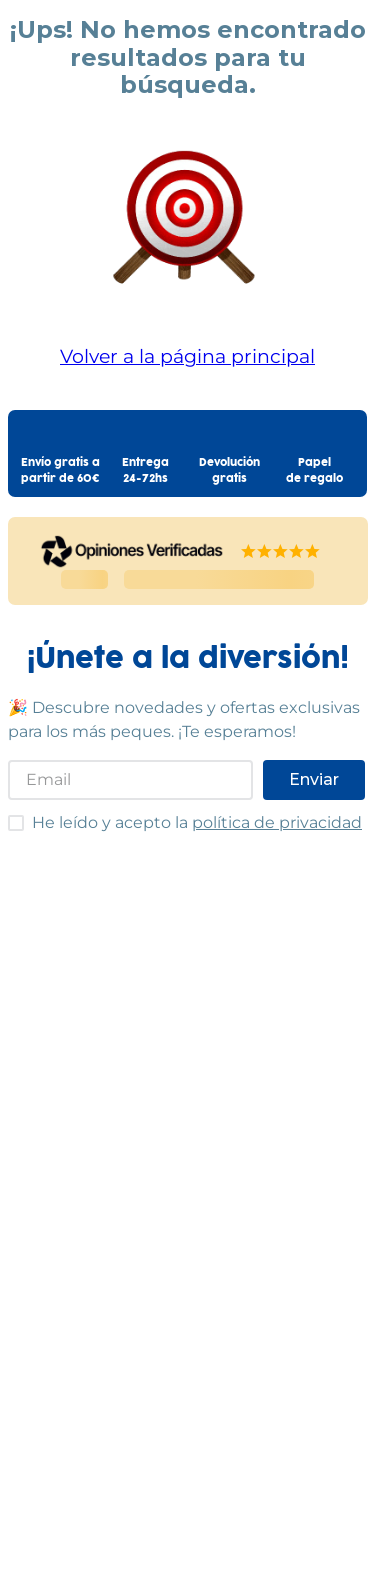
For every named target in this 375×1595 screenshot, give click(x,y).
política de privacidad (277, 822)
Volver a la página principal (187, 356)
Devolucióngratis (229, 471)
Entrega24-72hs (145, 471)
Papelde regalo (314, 471)
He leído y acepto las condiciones (7, 814)
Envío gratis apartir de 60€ (60, 471)
